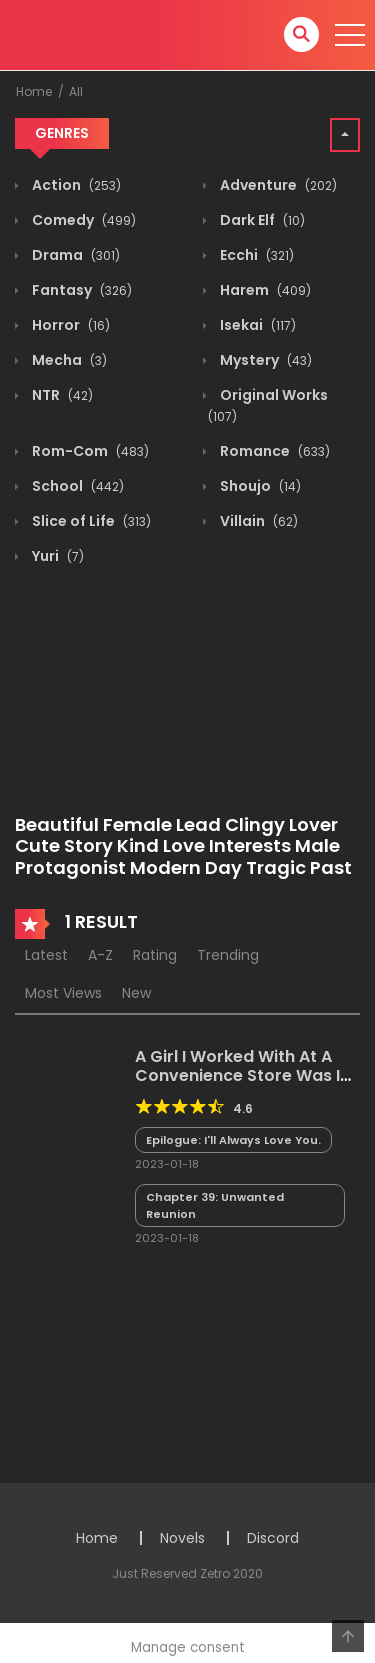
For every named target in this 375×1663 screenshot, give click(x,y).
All (76, 91)
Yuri (56, 556)
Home (34, 91)
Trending (228, 955)
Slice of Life (90, 521)
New (136, 993)
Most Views (63, 993)
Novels (182, 1538)
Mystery (264, 360)
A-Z (100, 955)
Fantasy (80, 290)
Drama (74, 255)
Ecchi (255, 255)
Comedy (82, 220)
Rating (155, 955)
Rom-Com (89, 451)
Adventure (277, 185)
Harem (264, 290)
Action (75, 185)
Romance (273, 451)
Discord (273, 1538)
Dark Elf (261, 220)
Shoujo (259, 486)
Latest (46, 955)
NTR (61, 395)
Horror (69, 325)
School (76, 486)
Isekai (256, 325)
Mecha (68, 360)
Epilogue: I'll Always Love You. (233, 1140)
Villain (257, 521)
